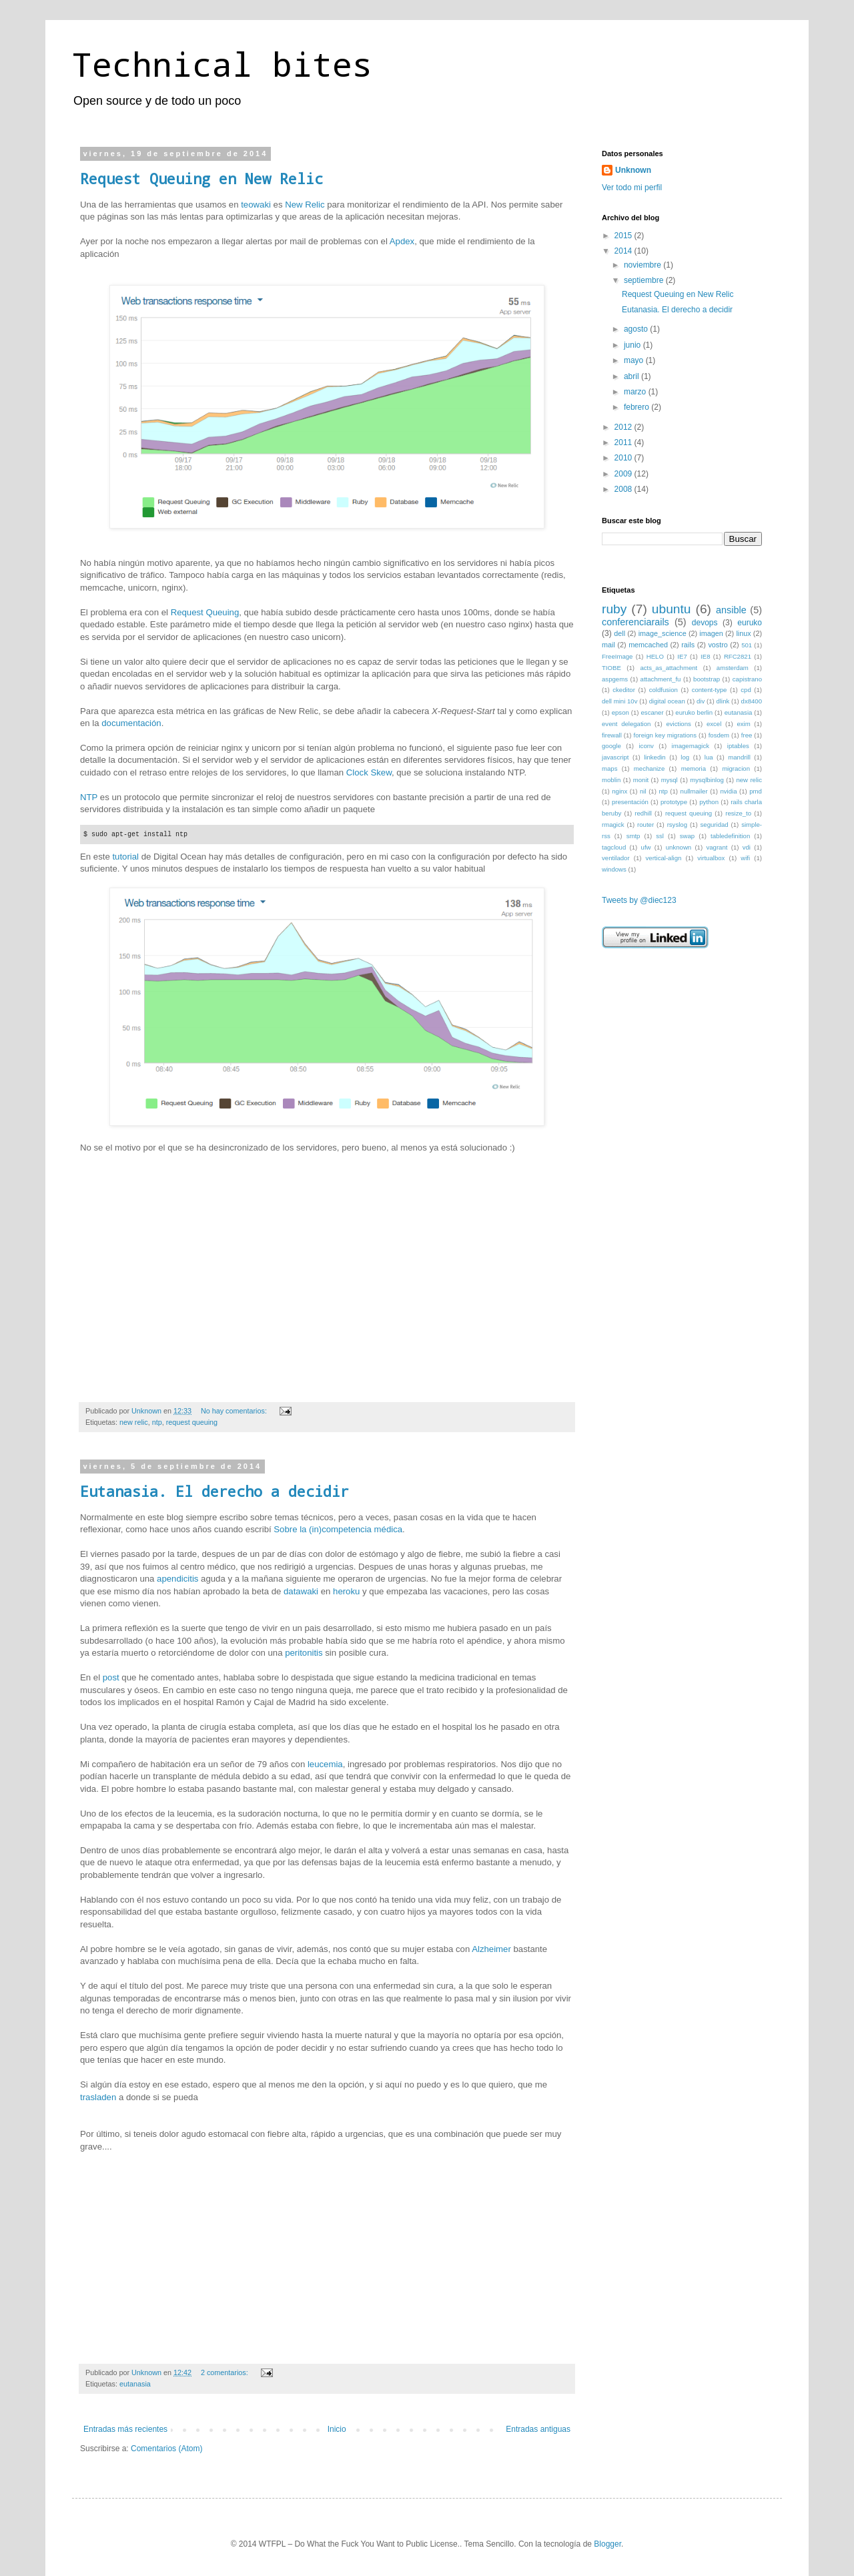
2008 (624, 489)
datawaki (301, 1591)
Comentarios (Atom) (166, 2449)
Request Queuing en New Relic (201, 178)
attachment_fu (660, 679)
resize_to (738, 813)
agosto (637, 329)
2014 (624, 251)
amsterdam (733, 667)
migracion (736, 768)
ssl (660, 836)
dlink (723, 701)
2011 (624, 442)
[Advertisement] (668, 1038)
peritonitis (303, 1653)
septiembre (645, 280)
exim (743, 723)
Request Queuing (205, 612)
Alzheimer (491, 1949)
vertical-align (664, 858)
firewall (612, 735)
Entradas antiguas (538, 2430)
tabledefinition (730, 836)
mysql (669, 779)
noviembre (643, 265)
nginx (619, 791)
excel (714, 723)
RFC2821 (737, 656)
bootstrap (706, 679)
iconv (645, 745)
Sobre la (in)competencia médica (338, 1530)
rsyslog (677, 824)
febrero (637, 407)
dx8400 (751, 701)
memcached (648, 645)
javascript (615, 757)
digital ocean (667, 701)
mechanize (649, 768)
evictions (678, 723)
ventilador (616, 858)
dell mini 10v (620, 701)
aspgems (615, 679)
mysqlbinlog (707, 779)
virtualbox (711, 858)
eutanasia (135, 2384)
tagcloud (614, 847)
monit (641, 779)
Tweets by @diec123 (639, 900)
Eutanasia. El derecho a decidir (214, 1491)
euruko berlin (694, 712)
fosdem (719, 735)
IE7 (682, 656)
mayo (635, 360)
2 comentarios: (225, 2372)
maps (609, 768)
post (111, 1678)
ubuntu (671, 609)
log (685, 757)
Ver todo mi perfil (632, 187)
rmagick (613, 824)
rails (688, 645)
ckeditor (623, 689)
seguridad (715, 824)
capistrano (747, 679)
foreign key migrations (665, 735)
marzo (636, 391)
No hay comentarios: (235, 1411)
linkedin (655, 757)
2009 (624, 473)
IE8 (705, 656)
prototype (674, 802)
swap (687, 836)
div (701, 701)
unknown (678, 847)
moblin (611, 779)
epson (620, 712)
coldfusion (663, 689)
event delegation (626, 723)
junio (633, 345)
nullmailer (694, 791)
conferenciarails (635, 622)
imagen (711, 633)
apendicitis (177, 1579)
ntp (157, 1422)
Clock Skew (369, 772)
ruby (614, 609)
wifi (745, 858)
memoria (693, 768)
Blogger (607, 2544)
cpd (746, 689)
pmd (755, 791)
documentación (131, 723)
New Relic (304, 205)
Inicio (337, 2430)
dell (619, 633)
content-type (709, 689)
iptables (738, 745)
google (611, 745)
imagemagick (691, 745)
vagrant (716, 847)
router (645, 824)
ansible (731, 610)
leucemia (325, 1764)
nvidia (728, 791)
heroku (346, 1591)
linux (743, 633)
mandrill (739, 757)
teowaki (257, 205)
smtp (633, 836)
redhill (643, 813)
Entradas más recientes (125, 2430)
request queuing (192, 1422)
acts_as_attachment (668, 667)
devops (705, 622)
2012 (624, 427)
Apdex (402, 241)
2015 (624, 235)
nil (643, 791)
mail (608, 645)
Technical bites (222, 63)
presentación (630, 802)
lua (709, 757)
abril (632, 376)
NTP (88, 797)
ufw (646, 847)
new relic (133, 1422)
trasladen (98, 2097)
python (709, 802)
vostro (717, 645)
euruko (749, 622)
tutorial (125, 857)
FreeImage (617, 656)
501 (746, 645)
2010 (624, 457)
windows (614, 869)
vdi (747, 847)
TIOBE (611, 667)
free (747, 735)
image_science (662, 633)
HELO (655, 656)
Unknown (633, 170)
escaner (652, 712)
